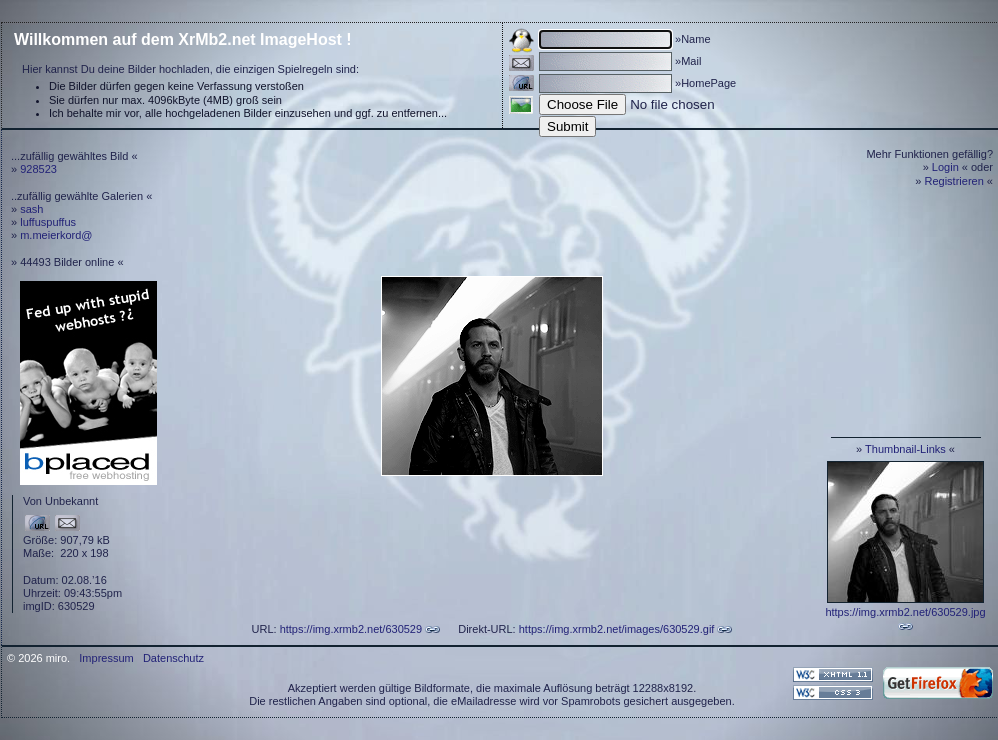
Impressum (106, 658)
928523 (38, 169)
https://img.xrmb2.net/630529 (351, 629)
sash (31, 209)
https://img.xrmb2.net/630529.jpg (905, 612)
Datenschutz (173, 658)
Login (945, 167)
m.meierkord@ (56, 235)
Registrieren (954, 181)
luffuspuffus (48, 222)
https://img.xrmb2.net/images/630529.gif (617, 629)
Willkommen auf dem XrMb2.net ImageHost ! (183, 39)
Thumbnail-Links (905, 449)
